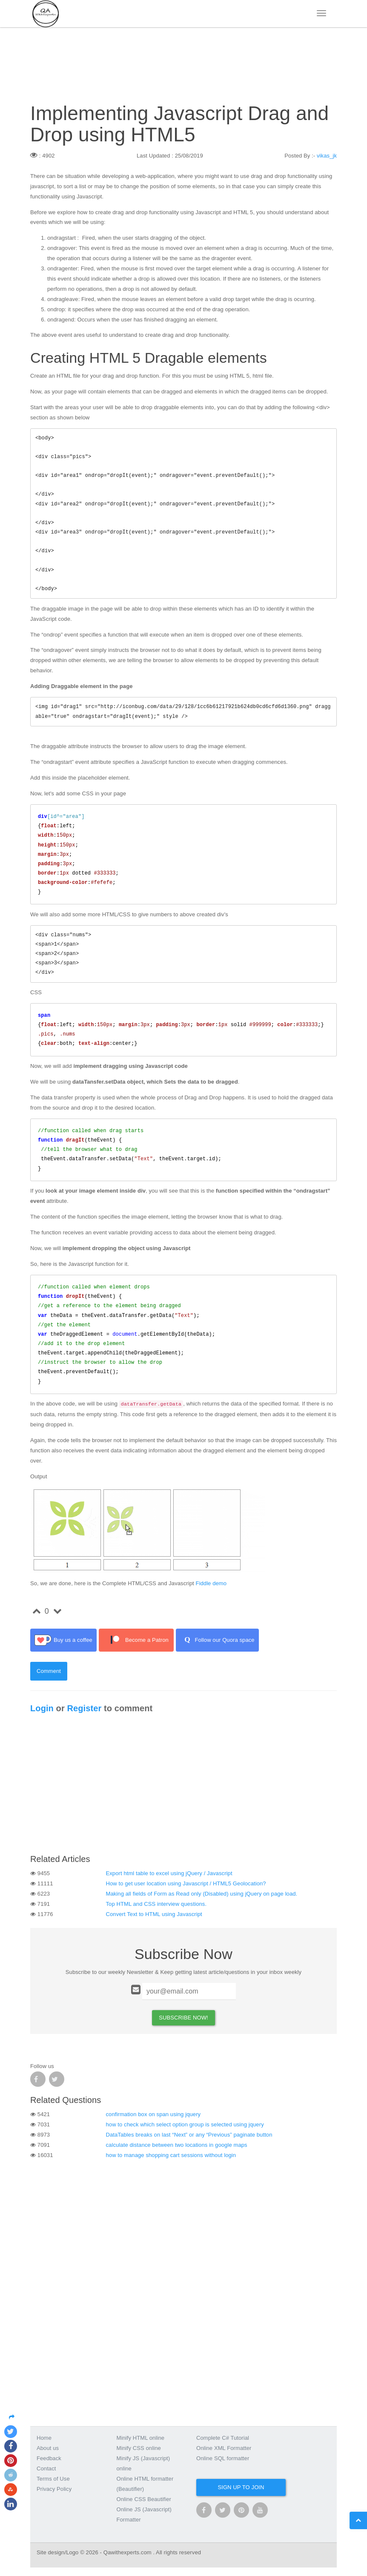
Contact (46, 2468)
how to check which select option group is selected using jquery (185, 2124)
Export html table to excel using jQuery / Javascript (169, 1873)
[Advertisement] (183, 1786)
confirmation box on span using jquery (153, 2114)
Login (42, 1708)
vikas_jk (327, 155)
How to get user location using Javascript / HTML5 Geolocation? (186, 1883)
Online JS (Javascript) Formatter (144, 2514)
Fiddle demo (211, 1583)
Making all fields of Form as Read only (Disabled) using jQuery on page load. (202, 1893)
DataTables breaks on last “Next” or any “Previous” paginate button (189, 2134)
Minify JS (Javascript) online (143, 2463)
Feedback (49, 2458)
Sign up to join (241, 2487)
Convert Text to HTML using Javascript (154, 1914)
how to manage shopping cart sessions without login (171, 2155)
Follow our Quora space (217, 1640)
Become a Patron (136, 1640)
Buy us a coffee (63, 1640)
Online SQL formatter (222, 2458)
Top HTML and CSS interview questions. (156, 1904)
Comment (49, 1671)
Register (84, 1708)
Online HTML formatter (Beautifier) (145, 2484)
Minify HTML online (141, 2438)
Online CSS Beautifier (144, 2499)
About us (48, 2448)
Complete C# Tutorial (222, 2438)
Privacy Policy (54, 2489)
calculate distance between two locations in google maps (176, 2145)
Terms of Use (53, 2479)
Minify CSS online (139, 2448)
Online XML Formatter (223, 2448)
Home (44, 2438)
